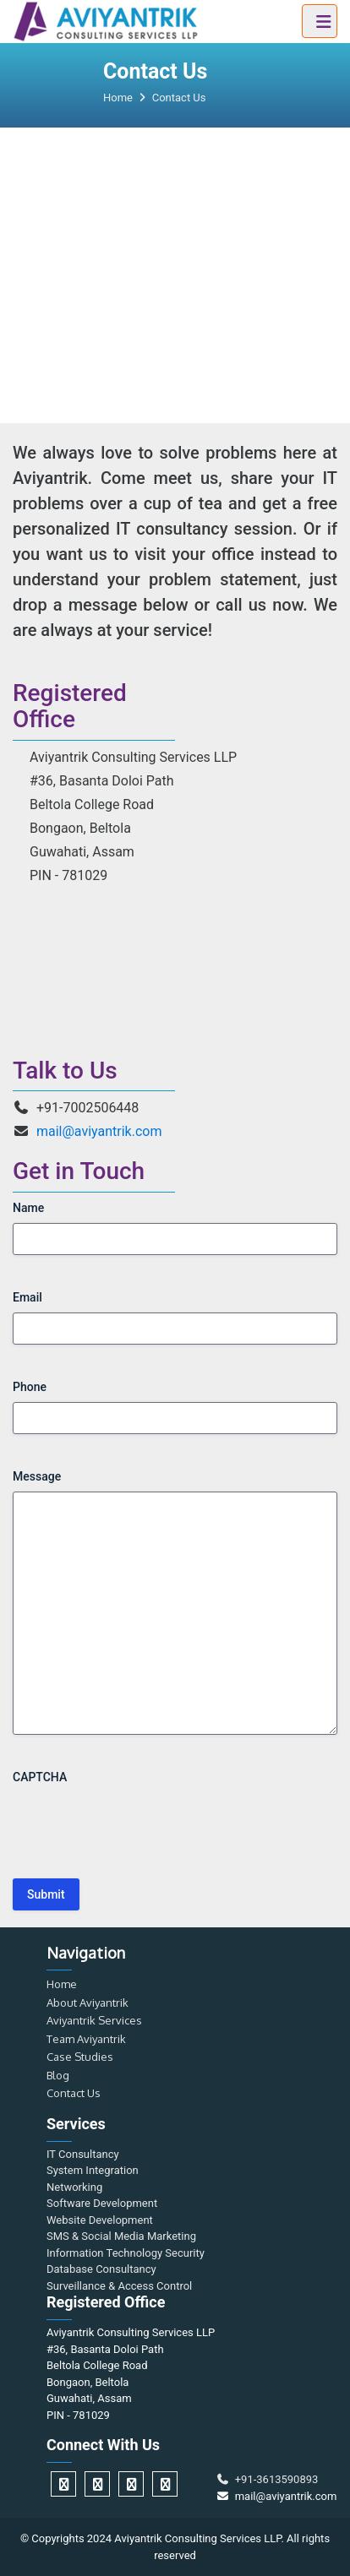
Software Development (101, 2203)
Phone (29, 1387)
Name (28, 1208)
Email (27, 1297)
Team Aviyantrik (86, 2039)
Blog (57, 2075)
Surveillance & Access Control (119, 2286)
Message (37, 1476)
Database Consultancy (101, 2269)
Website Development (99, 2220)
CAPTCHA (40, 1777)
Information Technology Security (125, 2253)
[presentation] (141, 1825)
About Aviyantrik (87, 2002)
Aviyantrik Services (94, 2020)
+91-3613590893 (267, 2479)
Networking (74, 2187)
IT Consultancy (82, 2154)
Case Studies (79, 2056)
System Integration (92, 2170)
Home (61, 1984)
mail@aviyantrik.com (99, 1131)
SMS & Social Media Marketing (121, 2236)
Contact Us (73, 2093)
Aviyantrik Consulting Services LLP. (199, 2538)
